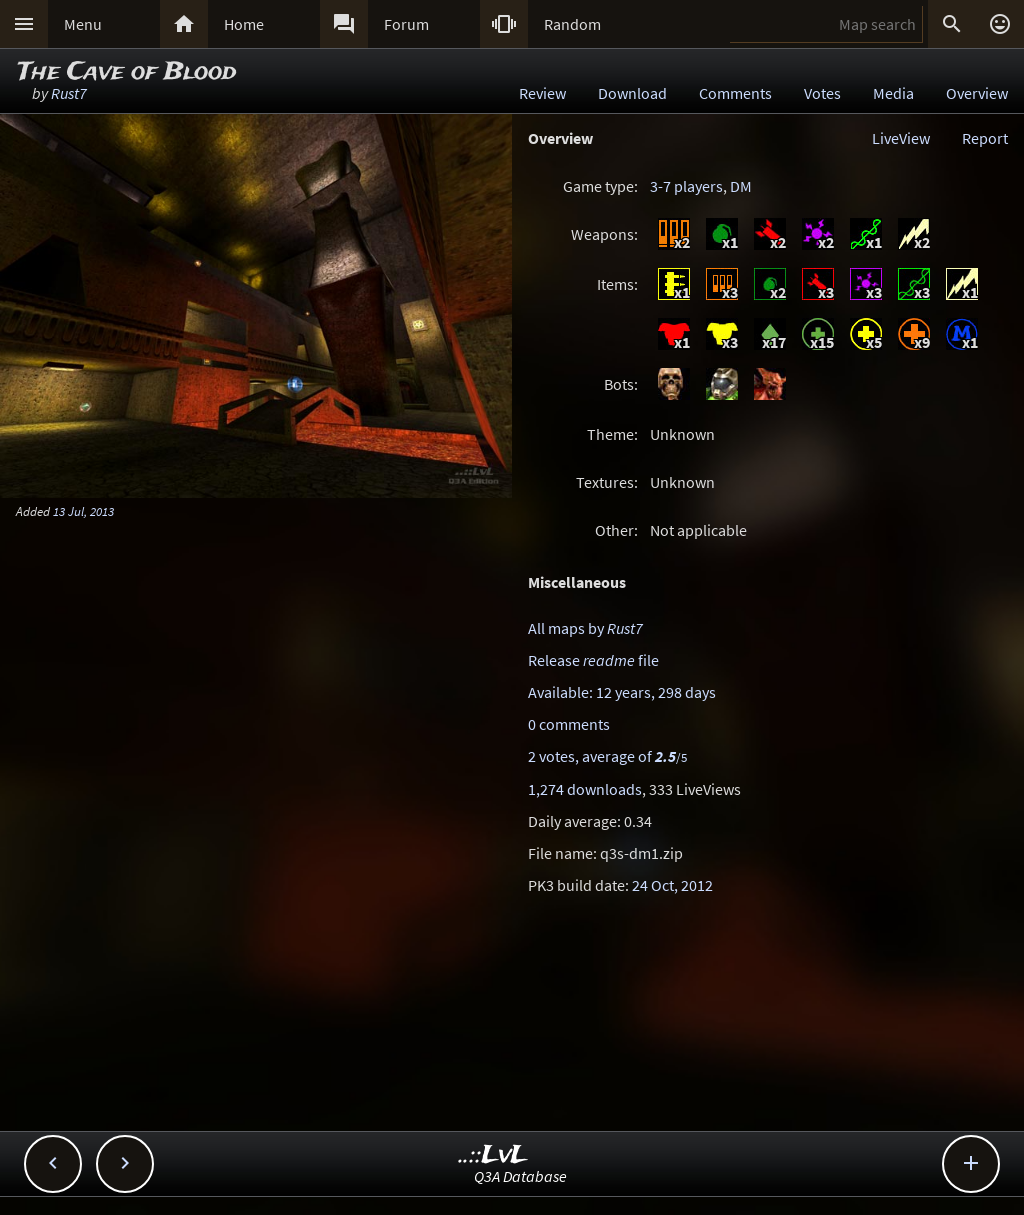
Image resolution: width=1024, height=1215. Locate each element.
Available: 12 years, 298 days (622, 692)
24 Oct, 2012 (672, 885)
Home (244, 24)
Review (542, 93)
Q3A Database (520, 1176)
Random (572, 24)
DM (741, 186)
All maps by (585, 628)
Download (632, 93)
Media (893, 93)
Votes (822, 93)
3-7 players (686, 186)
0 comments (569, 724)
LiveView (901, 138)
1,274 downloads (585, 789)
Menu (83, 24)
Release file (593, 660)
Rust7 (69, 93)
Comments (735, 93)
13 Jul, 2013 (83, 511)
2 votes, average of (607, 756)
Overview (977, 93)
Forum (406, 24)
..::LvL (493, 1155)
